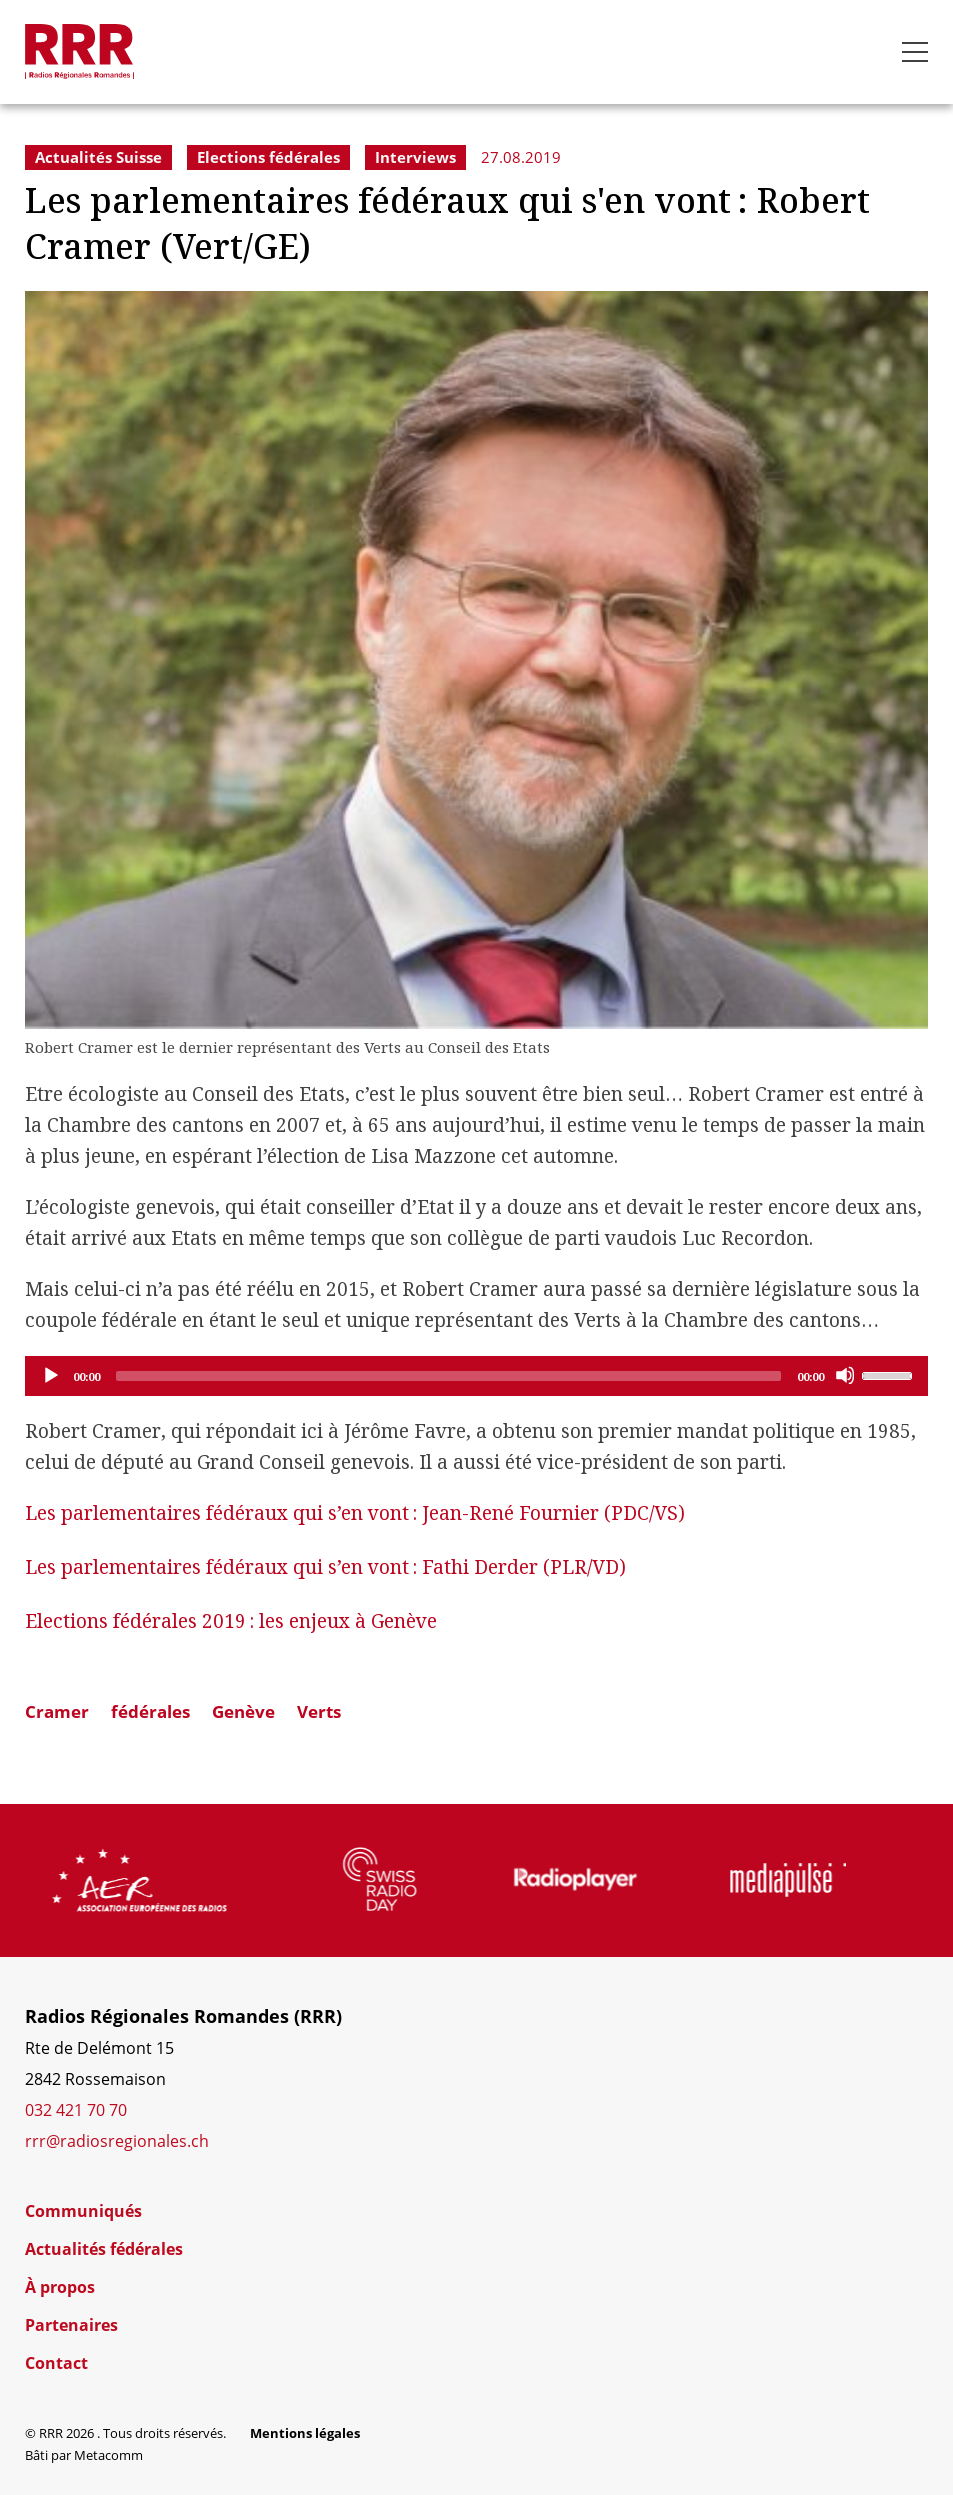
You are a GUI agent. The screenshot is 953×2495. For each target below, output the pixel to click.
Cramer (57, 1711)
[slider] (448, 1376)
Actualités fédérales (104, 2249)
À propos (60, 2287)
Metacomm (108, 2455)
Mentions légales (305, 2433)
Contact (56, 2363)
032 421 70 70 (76, 2110)
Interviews (415, 157)
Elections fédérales (268, 157)
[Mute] (845, 1375)
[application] (476, 1376)
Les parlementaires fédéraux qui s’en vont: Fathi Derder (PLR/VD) (325, 1567)
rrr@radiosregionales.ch (117, 2141)
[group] (185, 1880)
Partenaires (71, 2325)
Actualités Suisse (98, 157)
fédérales (150, 1711)
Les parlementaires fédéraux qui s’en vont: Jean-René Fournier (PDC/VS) (355, 1513)
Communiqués (83, 2211)
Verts (319, 1711)
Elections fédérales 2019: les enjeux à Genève (231, 1621)
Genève (243, 1711)
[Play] (50, 1375)
